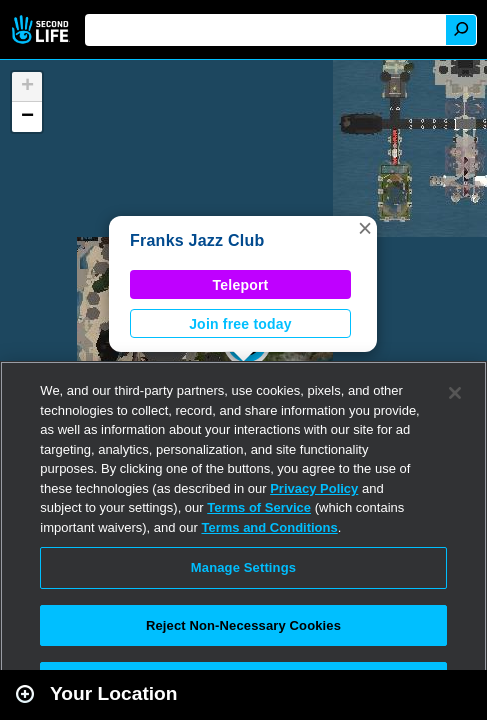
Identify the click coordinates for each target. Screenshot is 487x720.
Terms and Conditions (269, 527)
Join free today (240, 324)
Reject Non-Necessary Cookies (243, 625)
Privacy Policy (314, 488)
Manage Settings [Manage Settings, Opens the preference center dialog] (243, 567)
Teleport (241, 285)
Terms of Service (259, 507)
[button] (365, 228)
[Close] (455, 393)
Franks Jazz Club (197, 240)
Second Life (42, 29)
